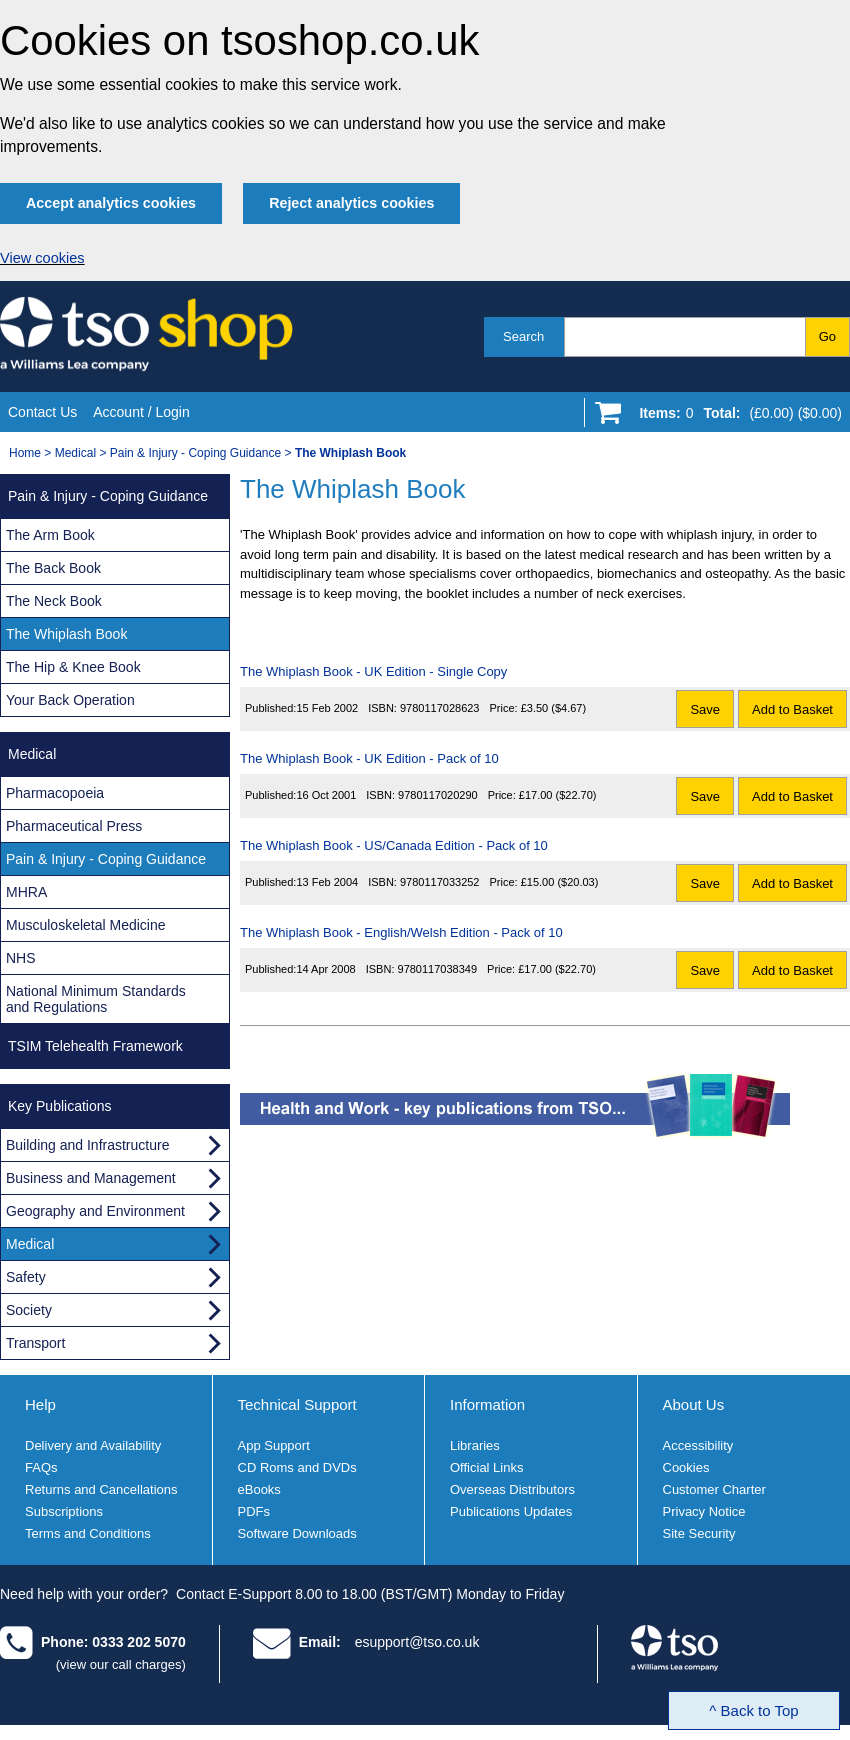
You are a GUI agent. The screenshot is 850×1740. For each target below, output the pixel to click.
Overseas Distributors (512, 1489)
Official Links (486, 1467)
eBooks (259, 1489)
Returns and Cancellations (101, 1489)
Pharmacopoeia (55, 793)
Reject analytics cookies (351, 203)
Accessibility (698, 1445)
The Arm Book (50, 535)
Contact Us (42, 412)
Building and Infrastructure (87, 1145)
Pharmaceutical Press (74, 826)
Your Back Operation (70, 700)
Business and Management (91, 1178)
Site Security (699, 1533)
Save (705, 709)
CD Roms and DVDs (297, 1467)
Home (25, 453)
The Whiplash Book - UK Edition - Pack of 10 (369, 758)
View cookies (42, 258)
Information (487, 1404)
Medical (75, 453)
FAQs (41, 1467)
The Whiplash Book (66, 634)
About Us (694, 1404)
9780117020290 (438, 795)
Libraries (475, 1445)
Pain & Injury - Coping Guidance (195, 453)
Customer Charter (714, 1489)
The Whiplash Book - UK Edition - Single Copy (373, 671)
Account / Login (141, 412)
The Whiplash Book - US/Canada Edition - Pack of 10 (394, 845)
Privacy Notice (704, 1511)
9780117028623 (440, 708)
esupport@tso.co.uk (417, 1642)
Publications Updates (511, 1511)
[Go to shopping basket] (735, 417)
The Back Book (53, 568)
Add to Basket (792, 709)
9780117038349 (438, 969)
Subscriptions (64, 1511)
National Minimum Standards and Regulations (96, 999)
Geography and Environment (95, 1211)
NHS (21, 958)
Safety (26, 1277)
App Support (274, 1445)
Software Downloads (297, 1533)
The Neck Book (54, 601)
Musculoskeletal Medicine (86, 925)
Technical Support (297, 1404)
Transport (35, 1343)
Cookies (686, 1467)
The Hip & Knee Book (73, 667)
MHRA (26, 892)
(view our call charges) (121, 1664)
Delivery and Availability (93, 1445)
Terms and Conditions (88, 1533)
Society (29, 1310)
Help (40, 1404)
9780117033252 (440, 882)
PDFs (254, 1511)
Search (523, 336)
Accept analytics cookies (111, 203)
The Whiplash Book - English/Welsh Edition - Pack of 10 (401, 932)
